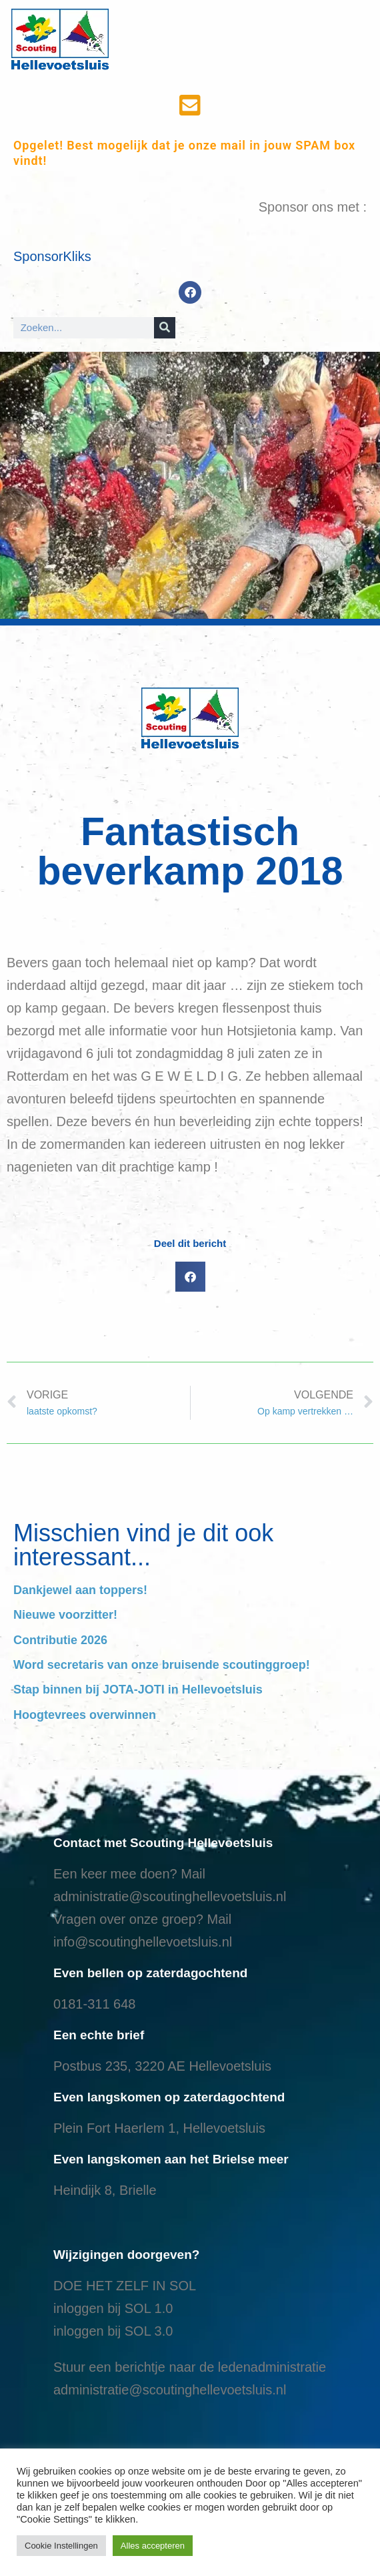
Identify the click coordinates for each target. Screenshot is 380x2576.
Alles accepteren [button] (153, 2546)
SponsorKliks (52, 256)
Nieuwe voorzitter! (65, 1614)
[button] (190, 1277)
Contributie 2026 (60, 1640)
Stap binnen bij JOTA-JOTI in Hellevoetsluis (138, 1689)
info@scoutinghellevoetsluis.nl (142, 1942)
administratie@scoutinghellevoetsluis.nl (169, 1896)
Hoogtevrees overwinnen (84, 1715)
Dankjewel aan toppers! (80, 1590)
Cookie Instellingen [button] (61, 2546)
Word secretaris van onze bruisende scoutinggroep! (161, 1664)
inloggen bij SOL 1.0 (113, 2308)
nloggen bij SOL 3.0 (114, 2331)
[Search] (164, 327)
